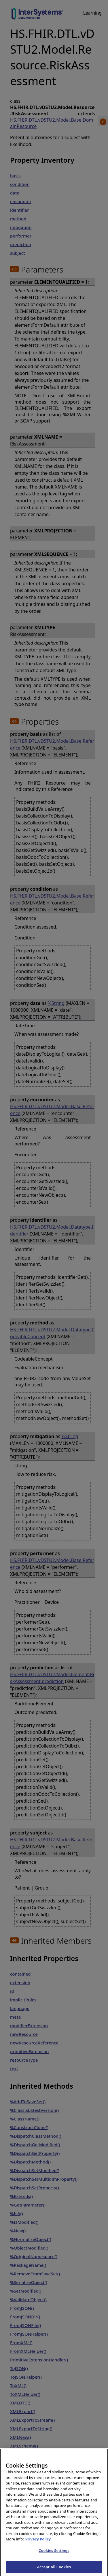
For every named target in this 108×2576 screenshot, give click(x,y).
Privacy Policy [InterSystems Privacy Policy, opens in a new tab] (38, 2543)
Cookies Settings (54, 2554)
